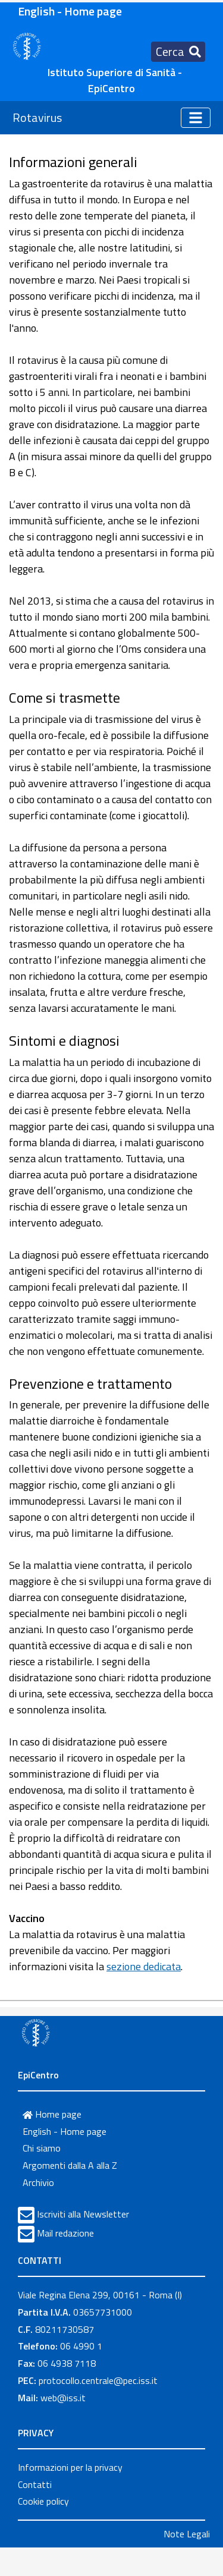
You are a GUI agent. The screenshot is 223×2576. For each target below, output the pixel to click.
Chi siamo (42, 2148)
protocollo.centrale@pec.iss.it (98, 2380)
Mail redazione (65, 2233)
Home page (52, 2114)
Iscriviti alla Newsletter (83, 2214)
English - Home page (70, 11)
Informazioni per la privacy (70, 2467)
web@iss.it (63, 2398)
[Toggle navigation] (178, 52)
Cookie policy (43, 2501)
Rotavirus (37, 117)
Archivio (38, 2182)
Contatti (35, 2484)
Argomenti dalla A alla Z (70, 2165)
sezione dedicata (143, 1966)
